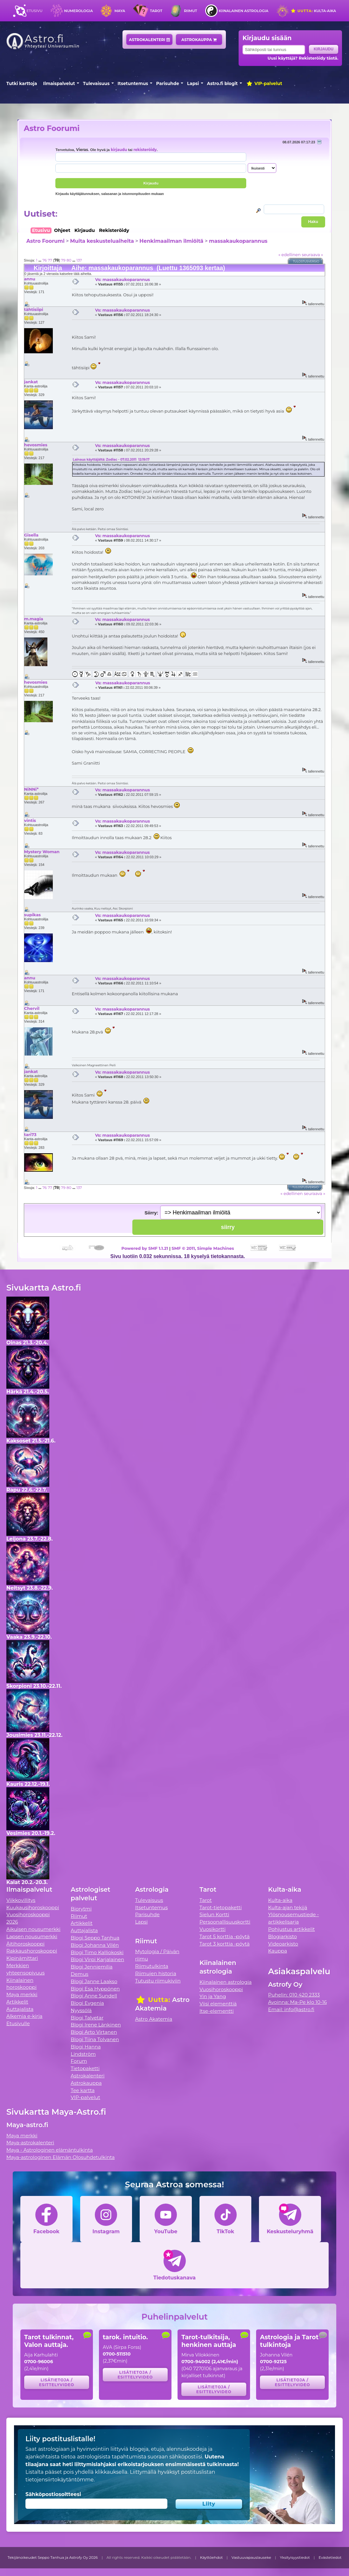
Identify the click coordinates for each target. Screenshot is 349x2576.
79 (63, 260)
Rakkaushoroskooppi (31, 1951)
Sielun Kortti (214, 1914)
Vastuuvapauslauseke (251, 2557)
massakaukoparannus (238, 241)
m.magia (33, 618)
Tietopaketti (85, 2068)
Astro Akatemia (153, 2019)
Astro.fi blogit (222, 83)
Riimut (190, 11)
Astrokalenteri (149, 39)
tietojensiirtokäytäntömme (59, 2480)
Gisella (31, 534)
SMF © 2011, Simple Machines (202, 1248)
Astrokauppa (199, 39)
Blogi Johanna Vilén (95, 1945)
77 (50, 260)
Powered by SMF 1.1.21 (145, 1248)
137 (79, 260)
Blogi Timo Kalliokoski (97, 1952)
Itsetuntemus (133, 83)
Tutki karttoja (21, 83)
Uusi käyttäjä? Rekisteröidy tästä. (303, 58)
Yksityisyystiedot (295, 2557)
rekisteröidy (145, 150)
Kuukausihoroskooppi (32, 1907)
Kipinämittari (22, 1958)
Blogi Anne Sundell (94, 1996)
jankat (31, 381)
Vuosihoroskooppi (221, 1989)
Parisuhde (167, 83)
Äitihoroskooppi (25, 1944)
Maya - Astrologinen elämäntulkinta (49, 2150)
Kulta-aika (313, 11)
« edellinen (289, 254)
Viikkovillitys (20, 1900)
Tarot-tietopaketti (220, 1907)
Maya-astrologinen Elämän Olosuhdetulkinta (60, 2157)
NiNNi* (31, 789)
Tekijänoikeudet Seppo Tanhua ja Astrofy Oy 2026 (53, 2557)
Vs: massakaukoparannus (122, 279)
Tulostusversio (306, 261)
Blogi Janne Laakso (94, 1981)
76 (44, 260)
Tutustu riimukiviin (158, 1981)
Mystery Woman (41, 851)
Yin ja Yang (212, 1996)
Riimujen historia (155, 1973)
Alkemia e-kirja (24, 2016)
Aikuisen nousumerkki (33, 1929)
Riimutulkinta (151, 1966)
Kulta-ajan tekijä (287, 1907)
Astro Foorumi (52, 128)
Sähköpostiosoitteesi (53, 2494)
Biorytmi (81, 1909)
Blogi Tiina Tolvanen (95, 2039)
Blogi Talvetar (87, 2018)
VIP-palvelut (264, 83)
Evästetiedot (329, 2557)
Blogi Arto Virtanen (94, 2032)
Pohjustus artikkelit (291, 1929)
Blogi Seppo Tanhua (95, 1938)
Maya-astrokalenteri (30, 2143)
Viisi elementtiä (218, 2004)
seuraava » (312, 254)
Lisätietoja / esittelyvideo (56, 2382)
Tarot (156, 11)
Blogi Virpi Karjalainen (97, 1959)
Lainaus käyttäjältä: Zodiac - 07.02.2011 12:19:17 (111, 459)
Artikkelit (17, 2002)
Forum (79, 2061)
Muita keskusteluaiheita (102, 241)
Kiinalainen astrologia (243, 11)
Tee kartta (82, 2090)
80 (68, 260)
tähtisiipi (33, 309)
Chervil (31, 1008)
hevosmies (35, 444)
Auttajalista (19, 2009)
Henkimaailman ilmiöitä (171, 241)
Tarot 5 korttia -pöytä (224, 1936)
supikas (32, 914)
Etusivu (34, 11)
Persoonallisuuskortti (224, 1922)
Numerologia (78, 11)
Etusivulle (18, 2023)
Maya (120, 11)
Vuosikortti (212, 1929)
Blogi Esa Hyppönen (95, 1989)
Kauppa (277, 1951)
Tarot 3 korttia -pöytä (224, 1944)
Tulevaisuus (96, 83)
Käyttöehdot (211, 2557)
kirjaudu (119, 150)
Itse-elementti (216, 2011)
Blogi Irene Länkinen (96, 2025)
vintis (30, 820)
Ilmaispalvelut (59, 83)
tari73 (30, 1134)
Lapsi (193, 83)
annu (29, 278)
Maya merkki (22, 1994)
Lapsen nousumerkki (31, 1936)
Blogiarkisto (282, 1936)
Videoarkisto (283, 1944)
